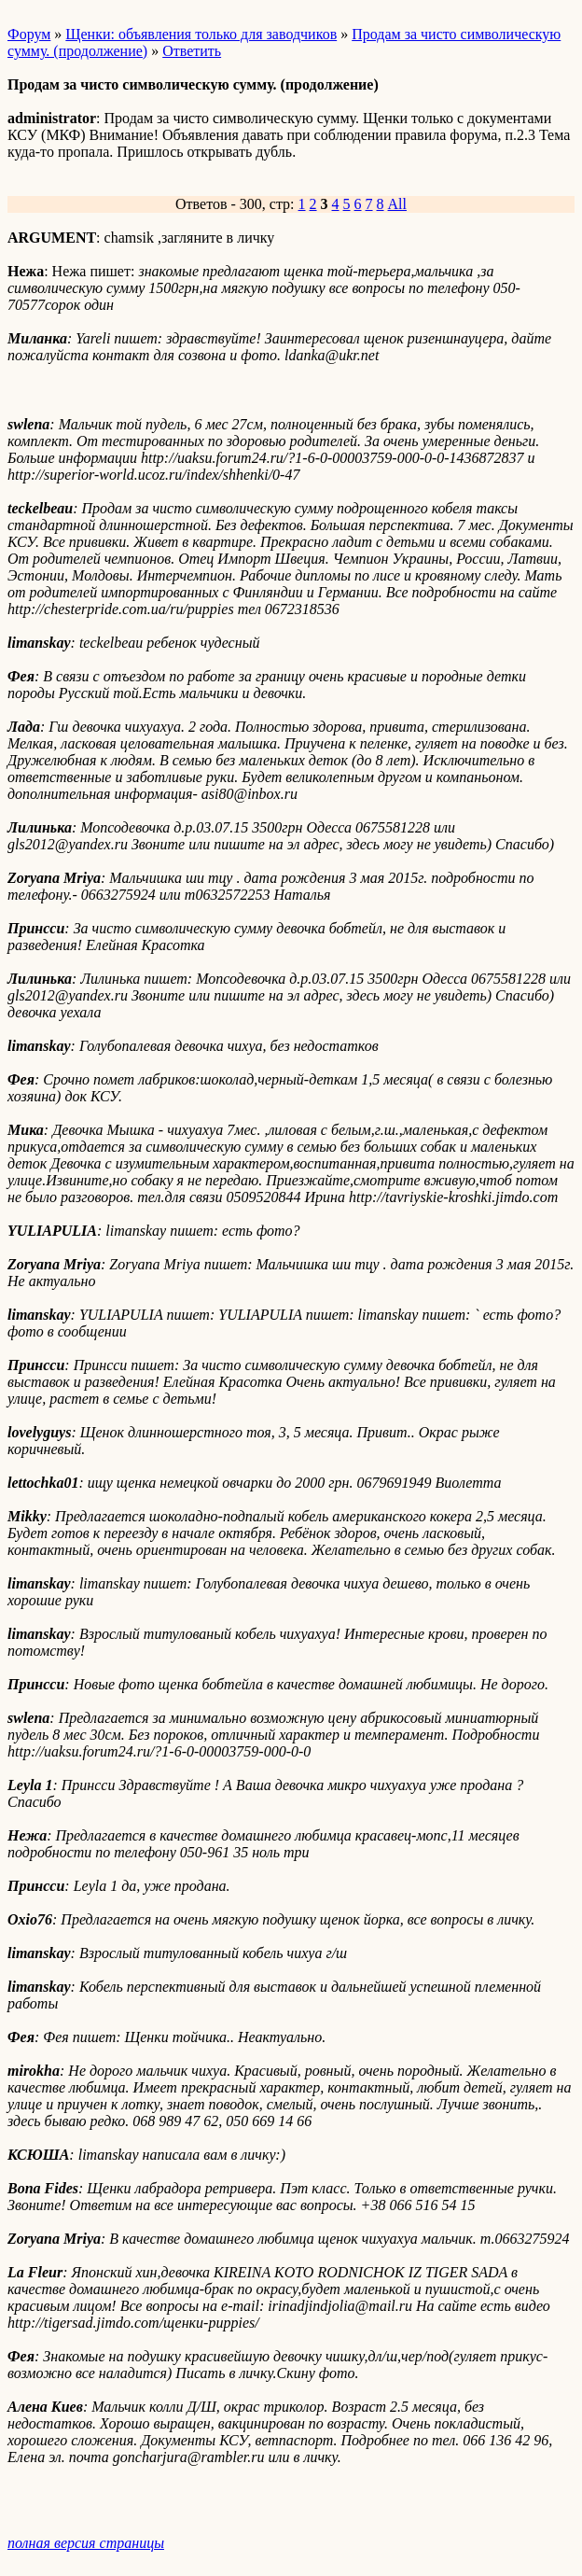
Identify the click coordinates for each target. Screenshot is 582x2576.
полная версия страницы (85, 2543)
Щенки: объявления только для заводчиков (201, 34)
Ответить (191, 51)
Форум (28, 34)
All (397, 204)
